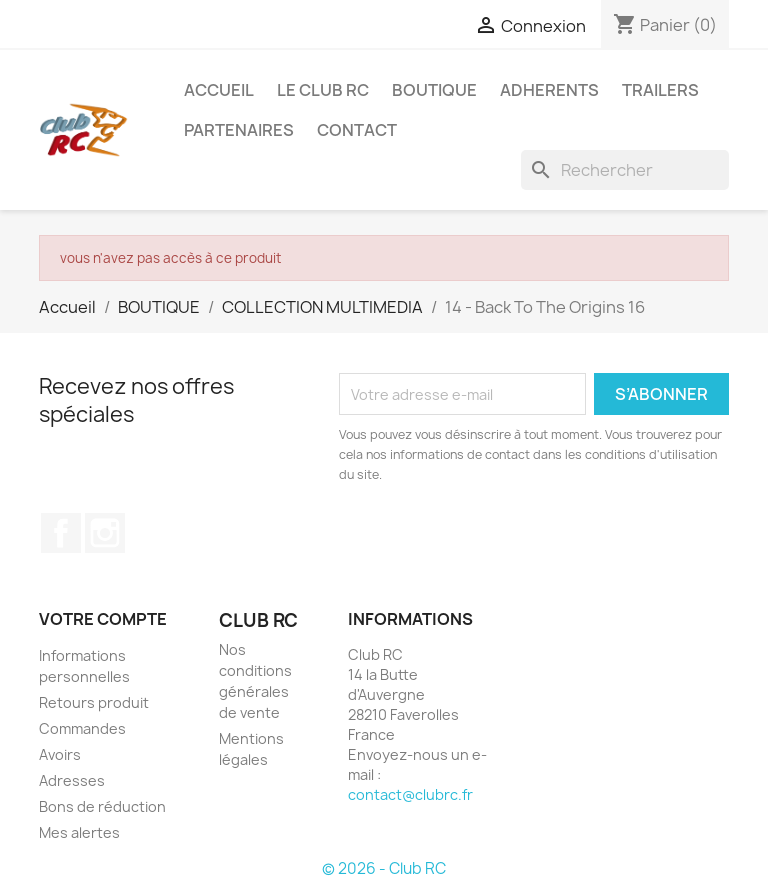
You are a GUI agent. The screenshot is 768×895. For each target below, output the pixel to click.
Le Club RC (323, 90)
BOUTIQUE (434, 90)
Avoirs (60, 754)
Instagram (105, 533)
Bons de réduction (102, 806)
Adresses (72, 780)
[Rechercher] (625, 170)
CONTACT (357, 130)
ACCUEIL (219, 90)
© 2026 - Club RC (384, 868)
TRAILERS (660, 90)
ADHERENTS (549, 90)
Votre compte (103, 619)
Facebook (61, 533)
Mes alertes (79, 832)
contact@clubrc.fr (410, 794)
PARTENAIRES (239, 130)
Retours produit (94, 702)
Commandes (82, 728)
